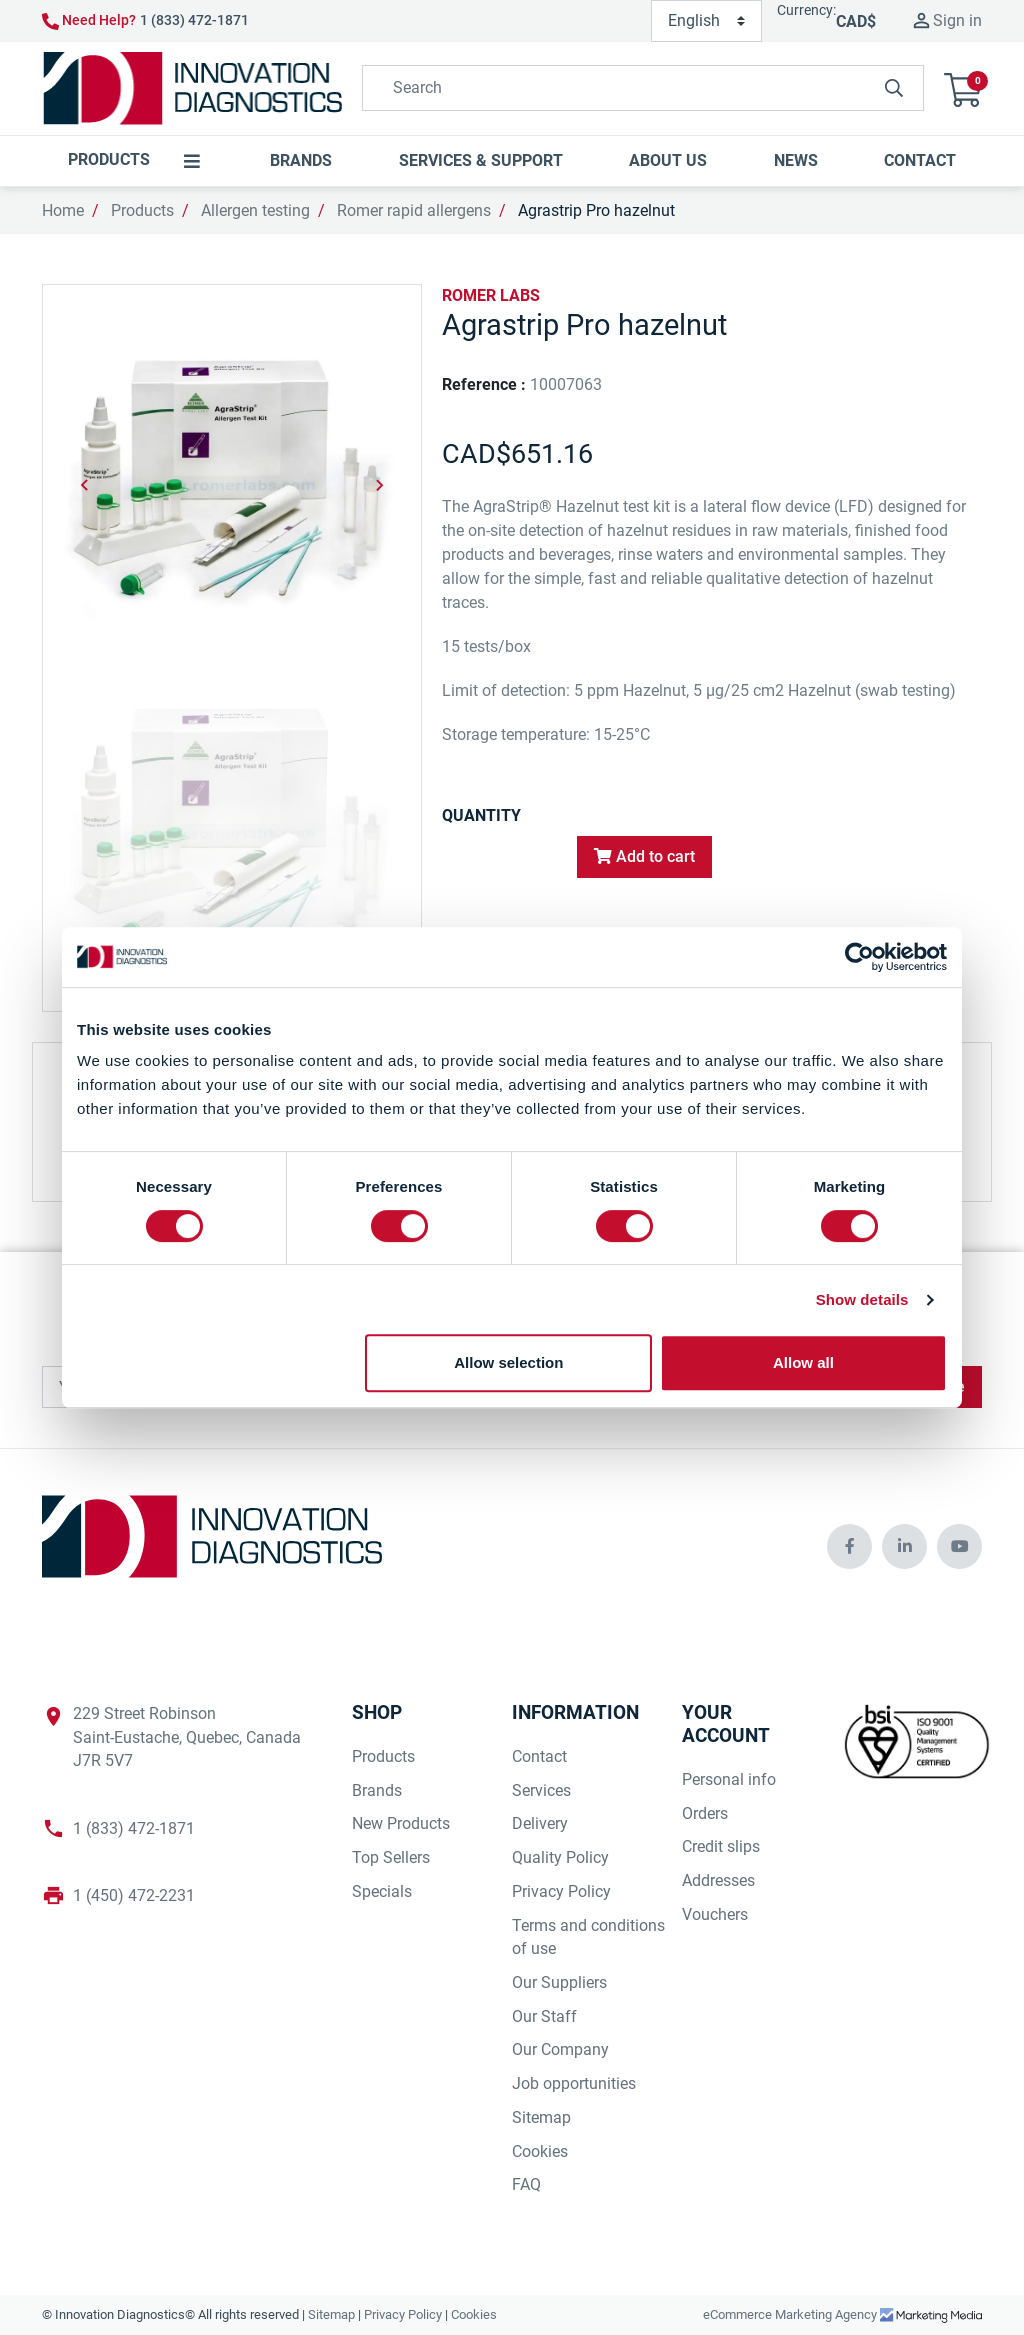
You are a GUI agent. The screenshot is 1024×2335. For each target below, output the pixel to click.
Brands (377, 1790)
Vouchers (715, 1914)
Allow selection (508, 1362)
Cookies (540, 2151)
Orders (705, 1813)
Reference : (484, 384)
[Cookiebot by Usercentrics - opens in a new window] (859, 957)
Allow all (803, 1362)
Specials (382, 1891)
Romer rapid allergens (414, 210)
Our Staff (544, 2016)
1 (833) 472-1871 (194, 20)
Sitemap (541, 2117)
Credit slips (721, 1846)
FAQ (526, 2184)
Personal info (729, 1779)
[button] (963, 88)
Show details (862, 1299)
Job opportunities (574, 2083)
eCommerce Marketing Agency (791, 2314)
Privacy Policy (561, 1891)
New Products (401, 1823)
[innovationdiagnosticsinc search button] (894, 88)
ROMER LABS (491, 295)
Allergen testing (255, 210)
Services (541, 1790)
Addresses (718, 1880)
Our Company (560, 2049)
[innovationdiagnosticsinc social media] (849, 1546)
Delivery (540, 1823)
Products (142, 210)
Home (63, 210)
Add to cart (644, 856)
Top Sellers (391, 1857)
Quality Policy (560, 1857)
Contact (539, 1756)
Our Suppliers (559, 1982)
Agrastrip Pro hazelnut (596, 210)
